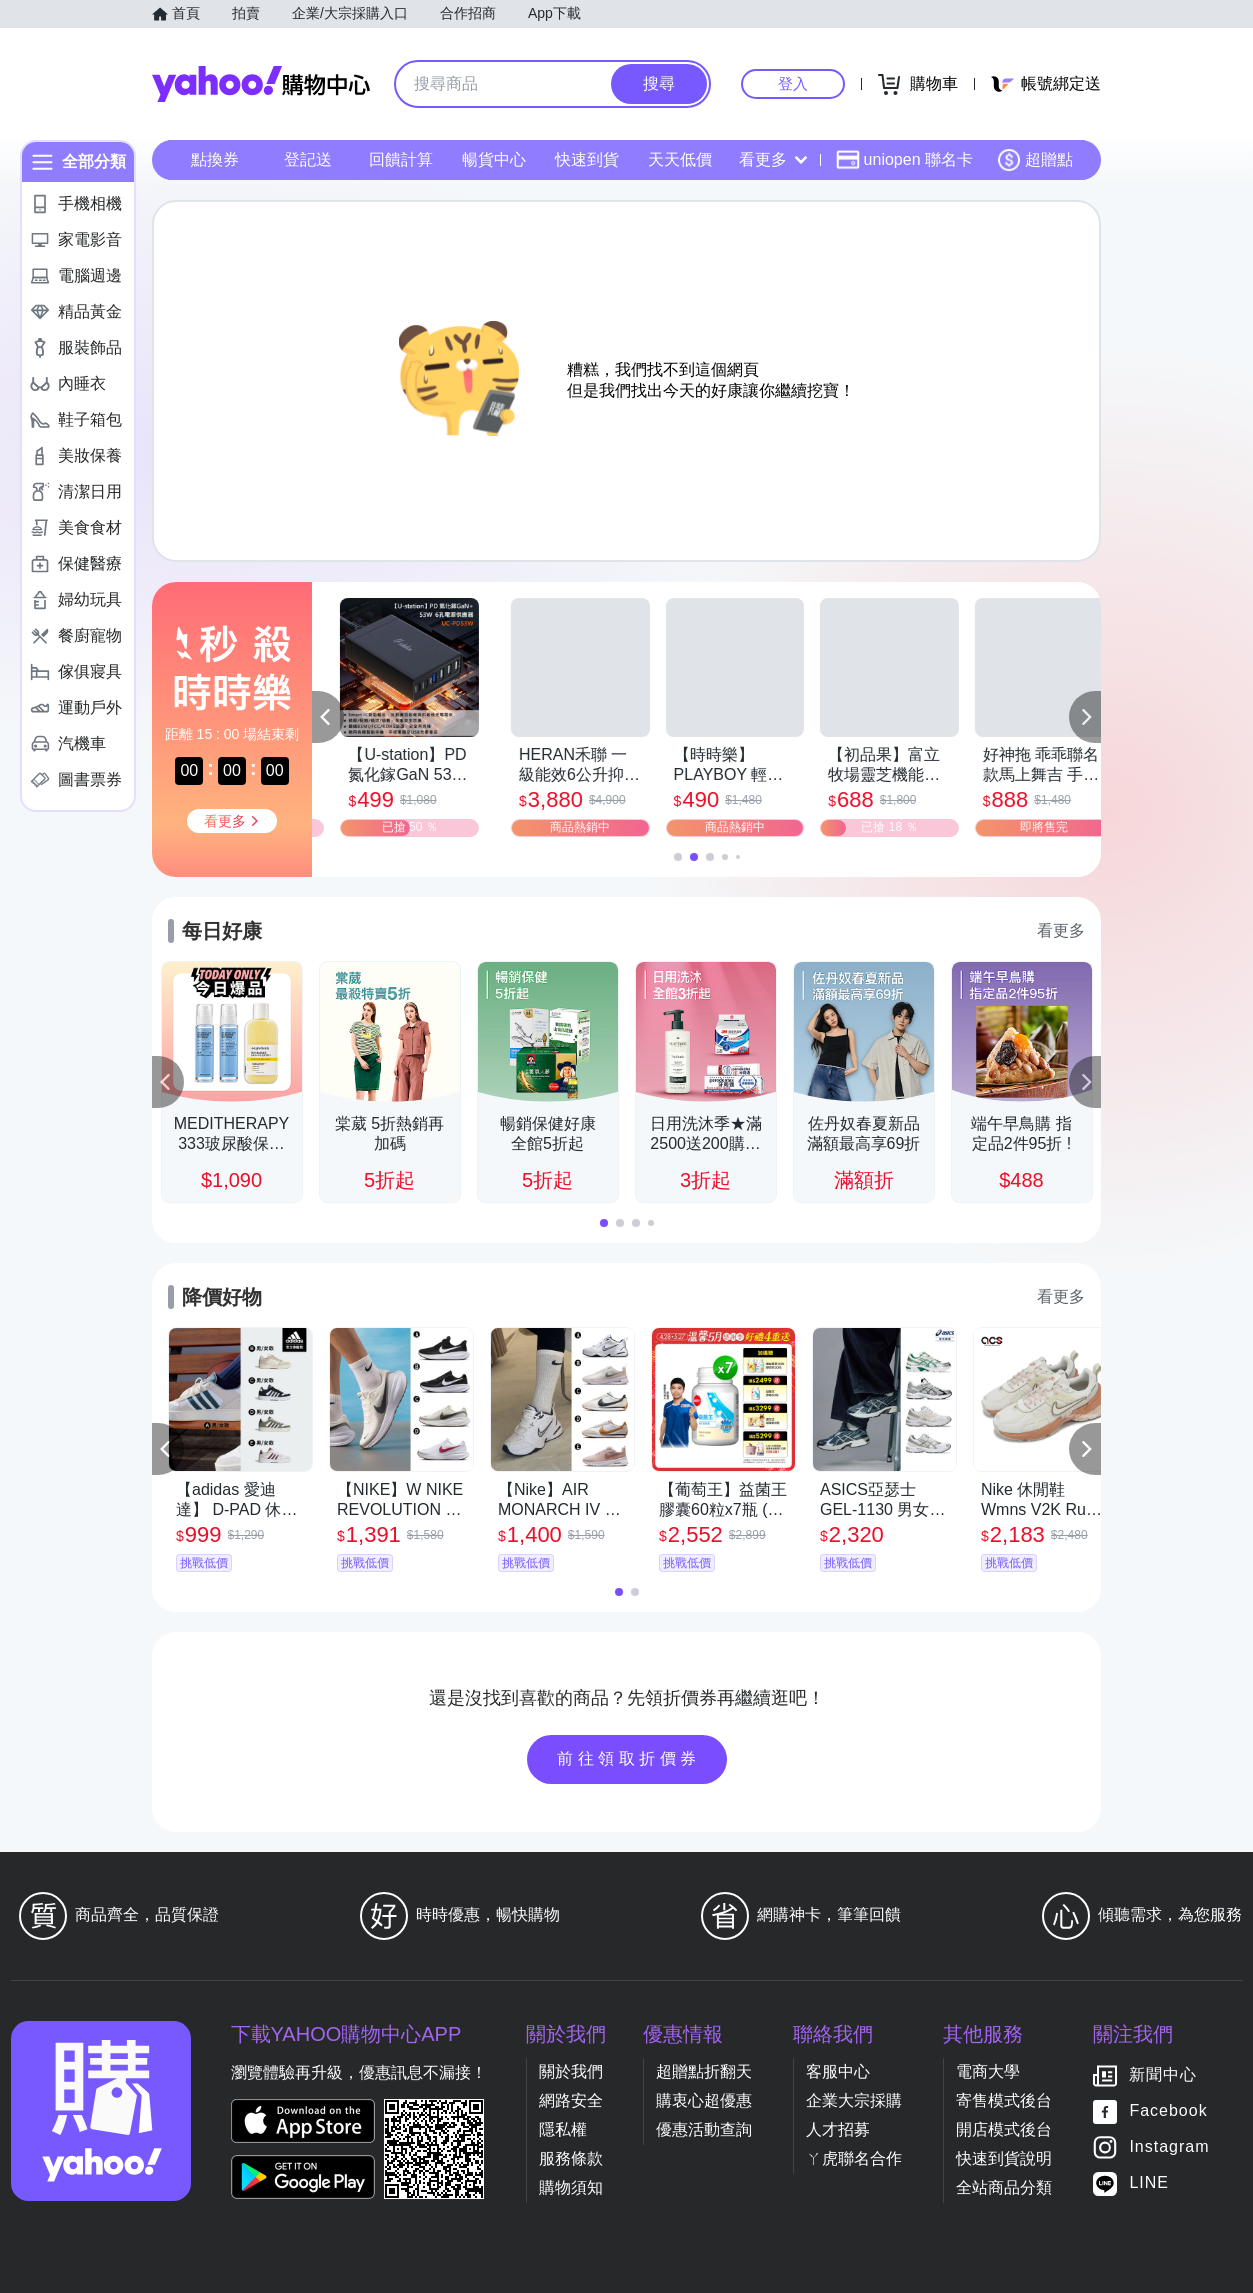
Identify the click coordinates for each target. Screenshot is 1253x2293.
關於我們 (571, 2071)
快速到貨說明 (1004, 2158)
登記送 (308, 159)
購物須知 (571, 2187)
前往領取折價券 (629, 1758)
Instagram (1169, 2146)
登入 (793, 83)
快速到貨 (587, 159)
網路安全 (571, 2100)
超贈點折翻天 (704, 2071)
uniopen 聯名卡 (904, 160)
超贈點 (1035, 160)
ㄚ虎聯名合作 (854, 2158)
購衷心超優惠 (704, 2100)
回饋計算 (401, 159)
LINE (1149, 2182)
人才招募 (838, 2129)
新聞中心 (1163, 2074)
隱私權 (563, 2129)
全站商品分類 (1004, 2187)
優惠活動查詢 (704, 2129)
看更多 (773, 159)
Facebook (1168, 2110)
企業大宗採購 (854, 2100)
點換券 (215, 159)
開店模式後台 (1004, 2129)
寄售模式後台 (1004, 2100)
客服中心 (838, 2071)
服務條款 (571, 2158)
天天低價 (680, 159)
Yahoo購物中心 (261, 84)
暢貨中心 (494, 159)
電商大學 (988, 2071)
